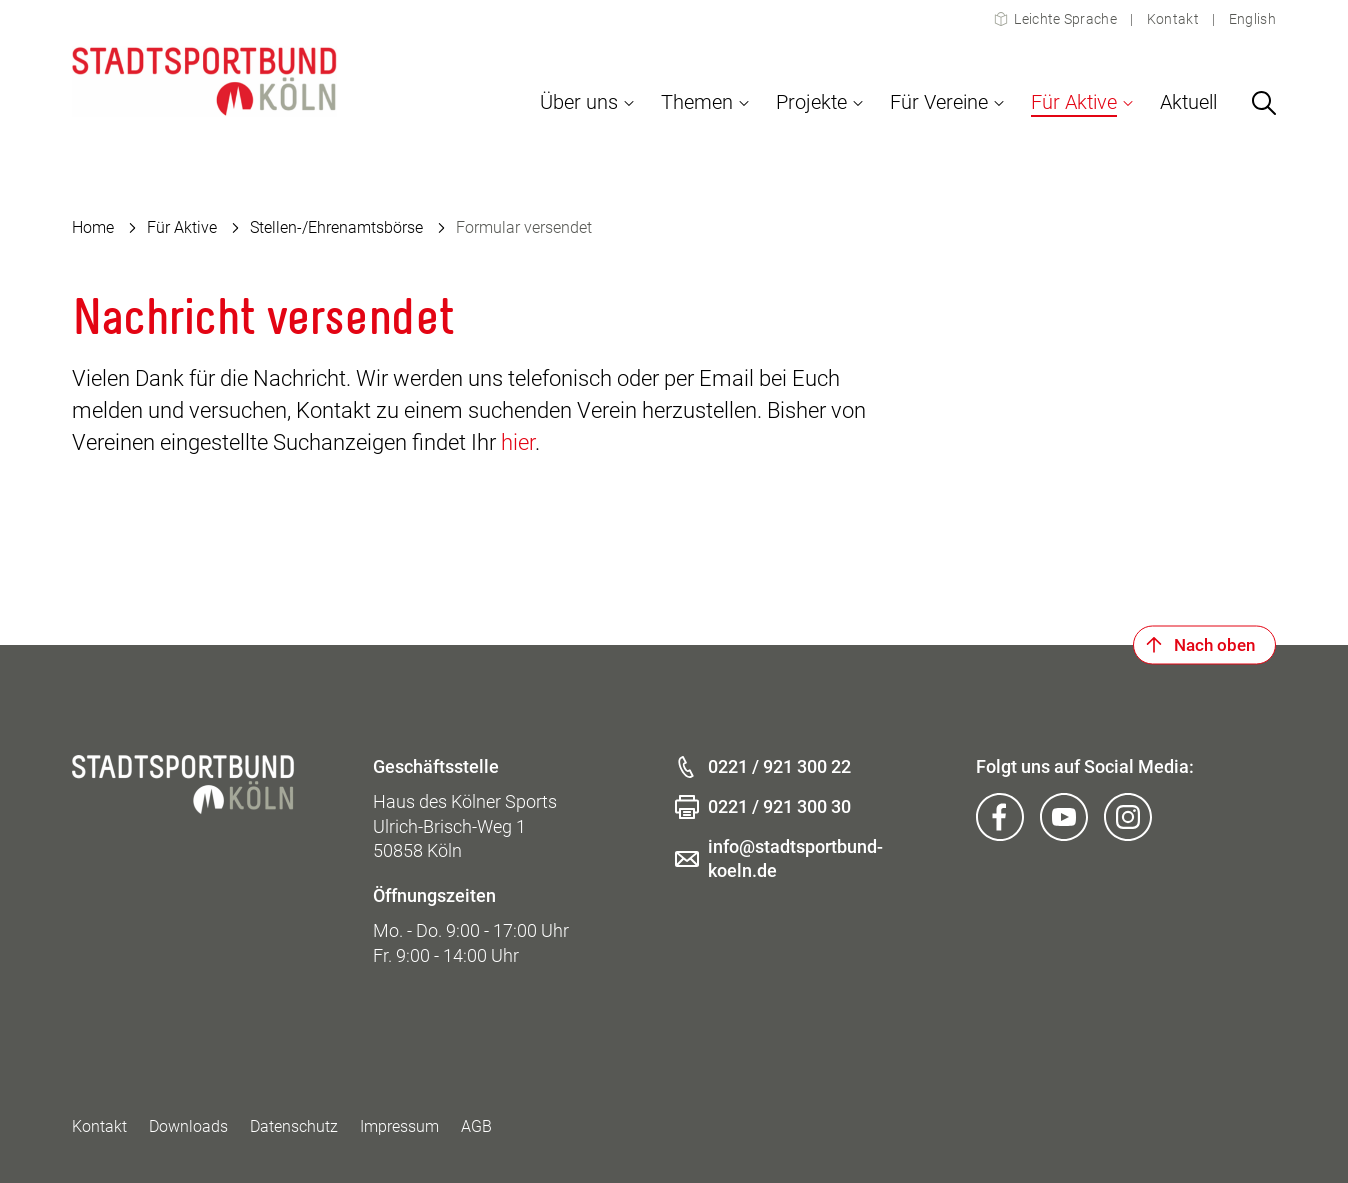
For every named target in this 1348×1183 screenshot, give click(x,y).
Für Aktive (182, 227)
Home (93, 227)
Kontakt (1173, 19)
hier (518, 442)
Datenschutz (294, 1126)
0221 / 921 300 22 (779, 766)
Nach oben (1214, 645)
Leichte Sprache (1065, 19)
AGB (476, 1126)
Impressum (399, 1126)
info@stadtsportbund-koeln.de (795, 859)
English (1251, 19)
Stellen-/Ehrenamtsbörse (336, 227)
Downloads (188, 1126)
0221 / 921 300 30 (779, 806)
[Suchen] (1264, 103)
